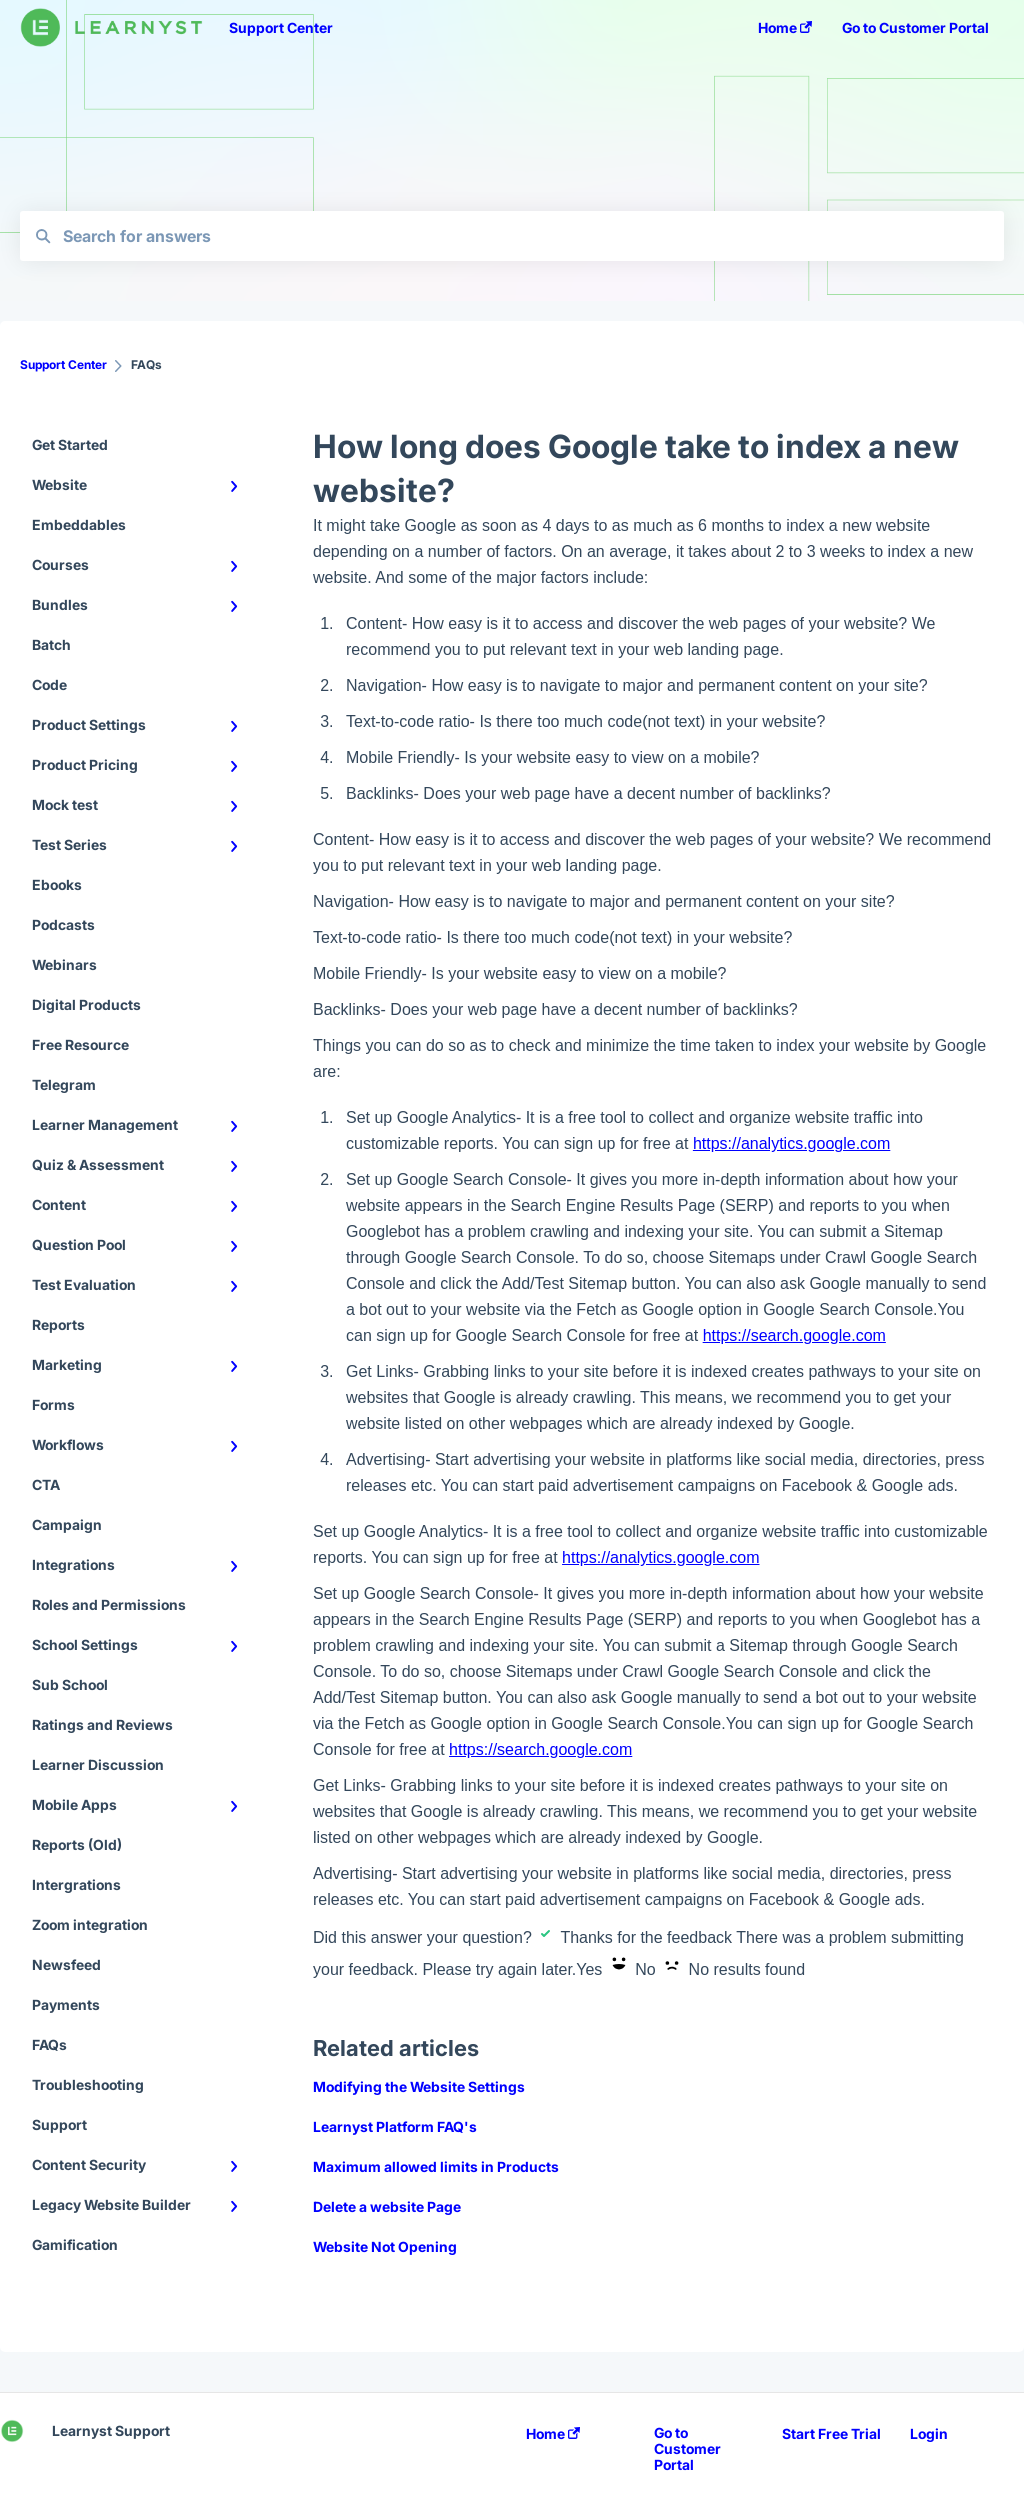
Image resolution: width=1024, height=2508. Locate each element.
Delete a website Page (387, 2206)
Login (929, 2434)
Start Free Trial (831, 2434)
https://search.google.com (794, 1335)
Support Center (281, 27)
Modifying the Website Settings (419, 2086)
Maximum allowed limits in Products (436, 2166)
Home (553, 2434)
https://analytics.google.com (791, 1143)
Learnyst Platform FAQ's (395, 2126)
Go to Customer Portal (687, 2449)
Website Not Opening (385, 2246)
